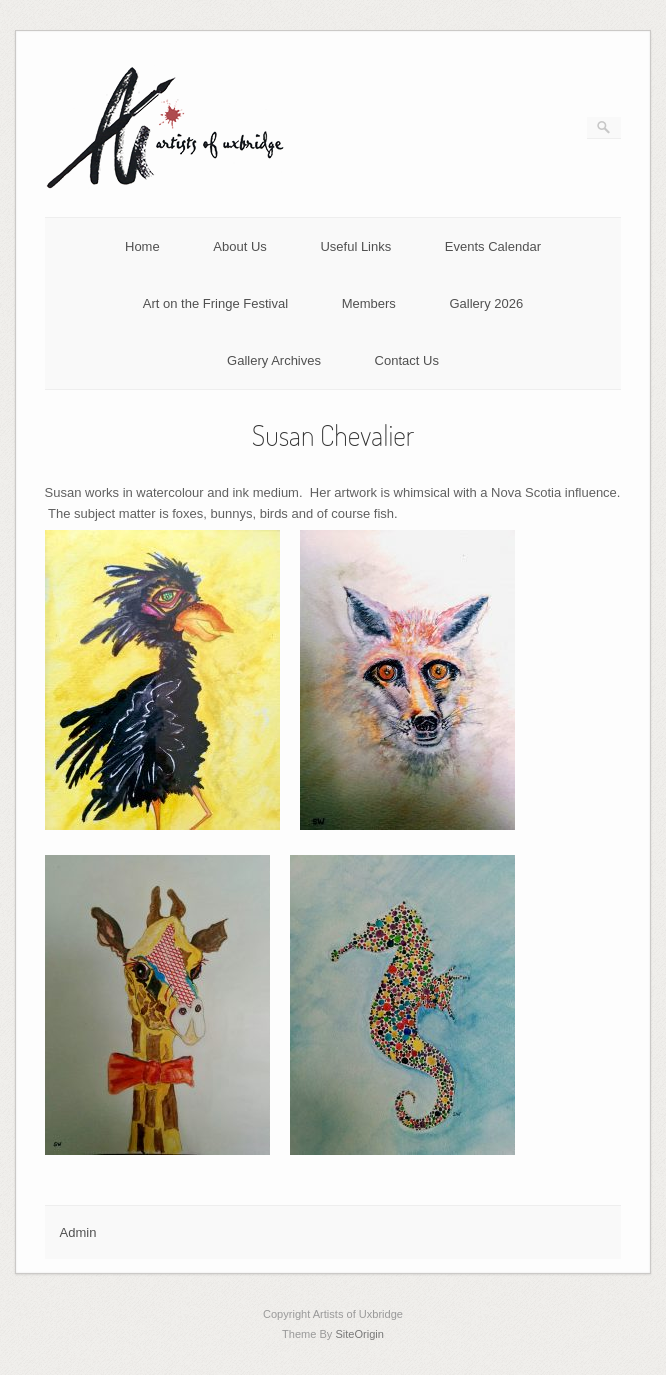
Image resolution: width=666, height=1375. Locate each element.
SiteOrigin (359, 1334)
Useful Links (355, 246)
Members (369, 303)
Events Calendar (493, 246)
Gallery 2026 (486, 303)
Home (142, 246)
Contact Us (407, 360)
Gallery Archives (274, 360)
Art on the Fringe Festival (215, 303)
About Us (239, 246)
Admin (78, 1232)
